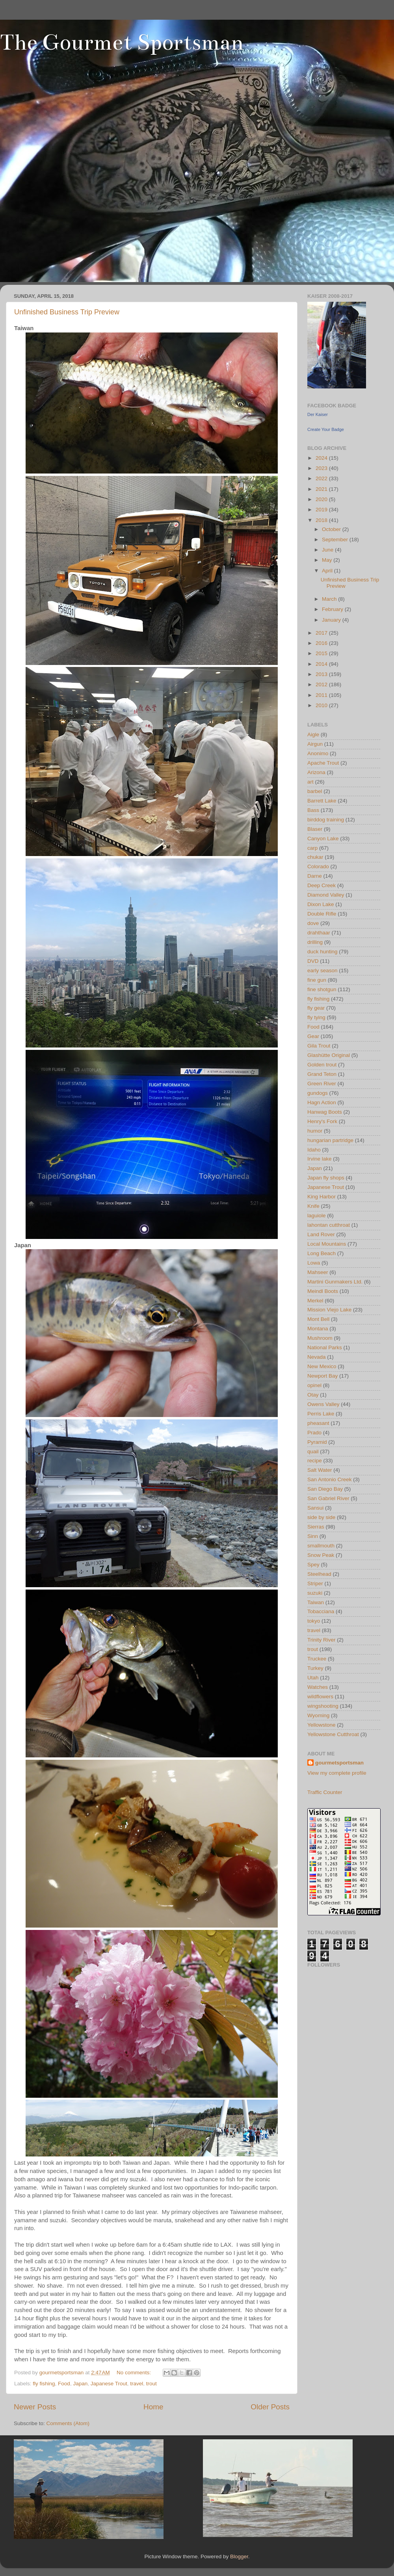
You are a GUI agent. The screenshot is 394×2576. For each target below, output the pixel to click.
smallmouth (321, 1546)
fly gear (316, 1008)
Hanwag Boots (324, 1112)
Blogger (239, 2556)
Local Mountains (326, 1244)
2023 (322, 468)
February (333, 609)
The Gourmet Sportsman (121, 42)
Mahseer (317, 1272)
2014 (322, 664)
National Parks (324, 1347)
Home (153, 2407)
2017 (322, 633)
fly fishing (44, 2384)
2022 (322, 478)
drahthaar (318, 933)
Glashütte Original (328, 1055)
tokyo (313, 1621)
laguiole (316, 1215)
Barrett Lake (321, 801)
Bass (313, 810)
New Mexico (321, 1366)
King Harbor (321, 1197)
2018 (322, 520)
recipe (314, 1461)
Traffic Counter (324, 1792)
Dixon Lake (320, 904)
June (328, 550)
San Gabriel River (328, 1498)
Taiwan (315, 1602)
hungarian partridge (330, 1140)
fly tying (316, 1017)
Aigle (313, 734)
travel (136, 2384)
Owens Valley (323, 1404)
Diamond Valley (325, 895)
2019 (322, 510)
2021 (322, 489)
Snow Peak (320, 1555)
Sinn (312, 1536)
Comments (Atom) (68, 2423)
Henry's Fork (322, 1121)
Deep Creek (321, 885)
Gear (313, 1036)
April (328, 571)
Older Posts (270, 2407)
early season (322, 970)
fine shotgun (321, 989)
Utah (313, 1678)
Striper (315, 1583)
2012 (322, 684)
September (335, 539)
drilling (315, 942)
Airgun (315, 744)
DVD (313, 961)
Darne (314, 876)
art (310, 782)
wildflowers (320, 1696)
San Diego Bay (325, 1489)
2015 (322, 653)
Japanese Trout (109, 2384)
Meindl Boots (322, 1291)
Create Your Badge (325, 429)
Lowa (313, 1263)
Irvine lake (319, 1159)
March (330, 599)
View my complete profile (336, 1773)
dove (313, 923)
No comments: (134, 2372)
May (327, 560)
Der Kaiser (317, 414)
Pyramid (317, 1442)
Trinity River (321, 1640)
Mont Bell (318, 1319)
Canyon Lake (323, 838)
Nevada (316, 1357)
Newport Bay (322, 1376)
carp (312, 848)
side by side (321, 1517)
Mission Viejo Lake (329, 1310)
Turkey (315, 1668)
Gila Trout (319, 1046)
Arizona (316, 772)
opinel (314, 1385)
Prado (314, 1433)
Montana (317, 1329)
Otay (313, 1395)
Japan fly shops (325, 1178)
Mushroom (320, 1338)
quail (313, 1451)
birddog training (325, 820)
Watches (317, 1687)
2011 (322, 695)
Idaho (314, 1150)
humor (314, 1131)
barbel (314, 791)
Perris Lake (320, 1414)
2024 (322, 458)
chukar (315, 857)
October (332, 529)
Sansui (315, 1508)
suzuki (314, 1593)
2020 (322, 499)
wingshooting (322, 1706)
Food (64, 2384)
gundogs (317, 1093)
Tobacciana (320, 1611)
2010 (322, 705)
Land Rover (321, 1234)
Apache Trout (323, 763)
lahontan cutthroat (328, 1225)
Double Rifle (321, 914)
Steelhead (319, 1574)
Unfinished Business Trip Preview (66, 312)
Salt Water (319, 1470)
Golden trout (321, 1065)
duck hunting (322, 952)
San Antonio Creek (329, 1479)
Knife (313, 1206)
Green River (321, 1083)
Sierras (315, 1527)
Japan (80, 2384)
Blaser (314, 829)
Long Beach (321, 1253)
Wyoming (318, 1715)
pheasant (318, 1423)
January (332, 620)
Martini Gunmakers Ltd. (334, 1282)
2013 (322, 674)
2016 (322, 643)
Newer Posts (35, 2407)
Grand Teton (321, 1074)
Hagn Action (321, 1102)
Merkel (315, 1301)
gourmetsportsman (339, 1763)
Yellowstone (321, 1725)
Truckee (316, 1659)
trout (151, 2384)
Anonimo (317, 753)
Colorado (318, 866)
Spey (313, 1565)
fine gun (316, 980)
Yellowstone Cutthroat (333, 1734)
